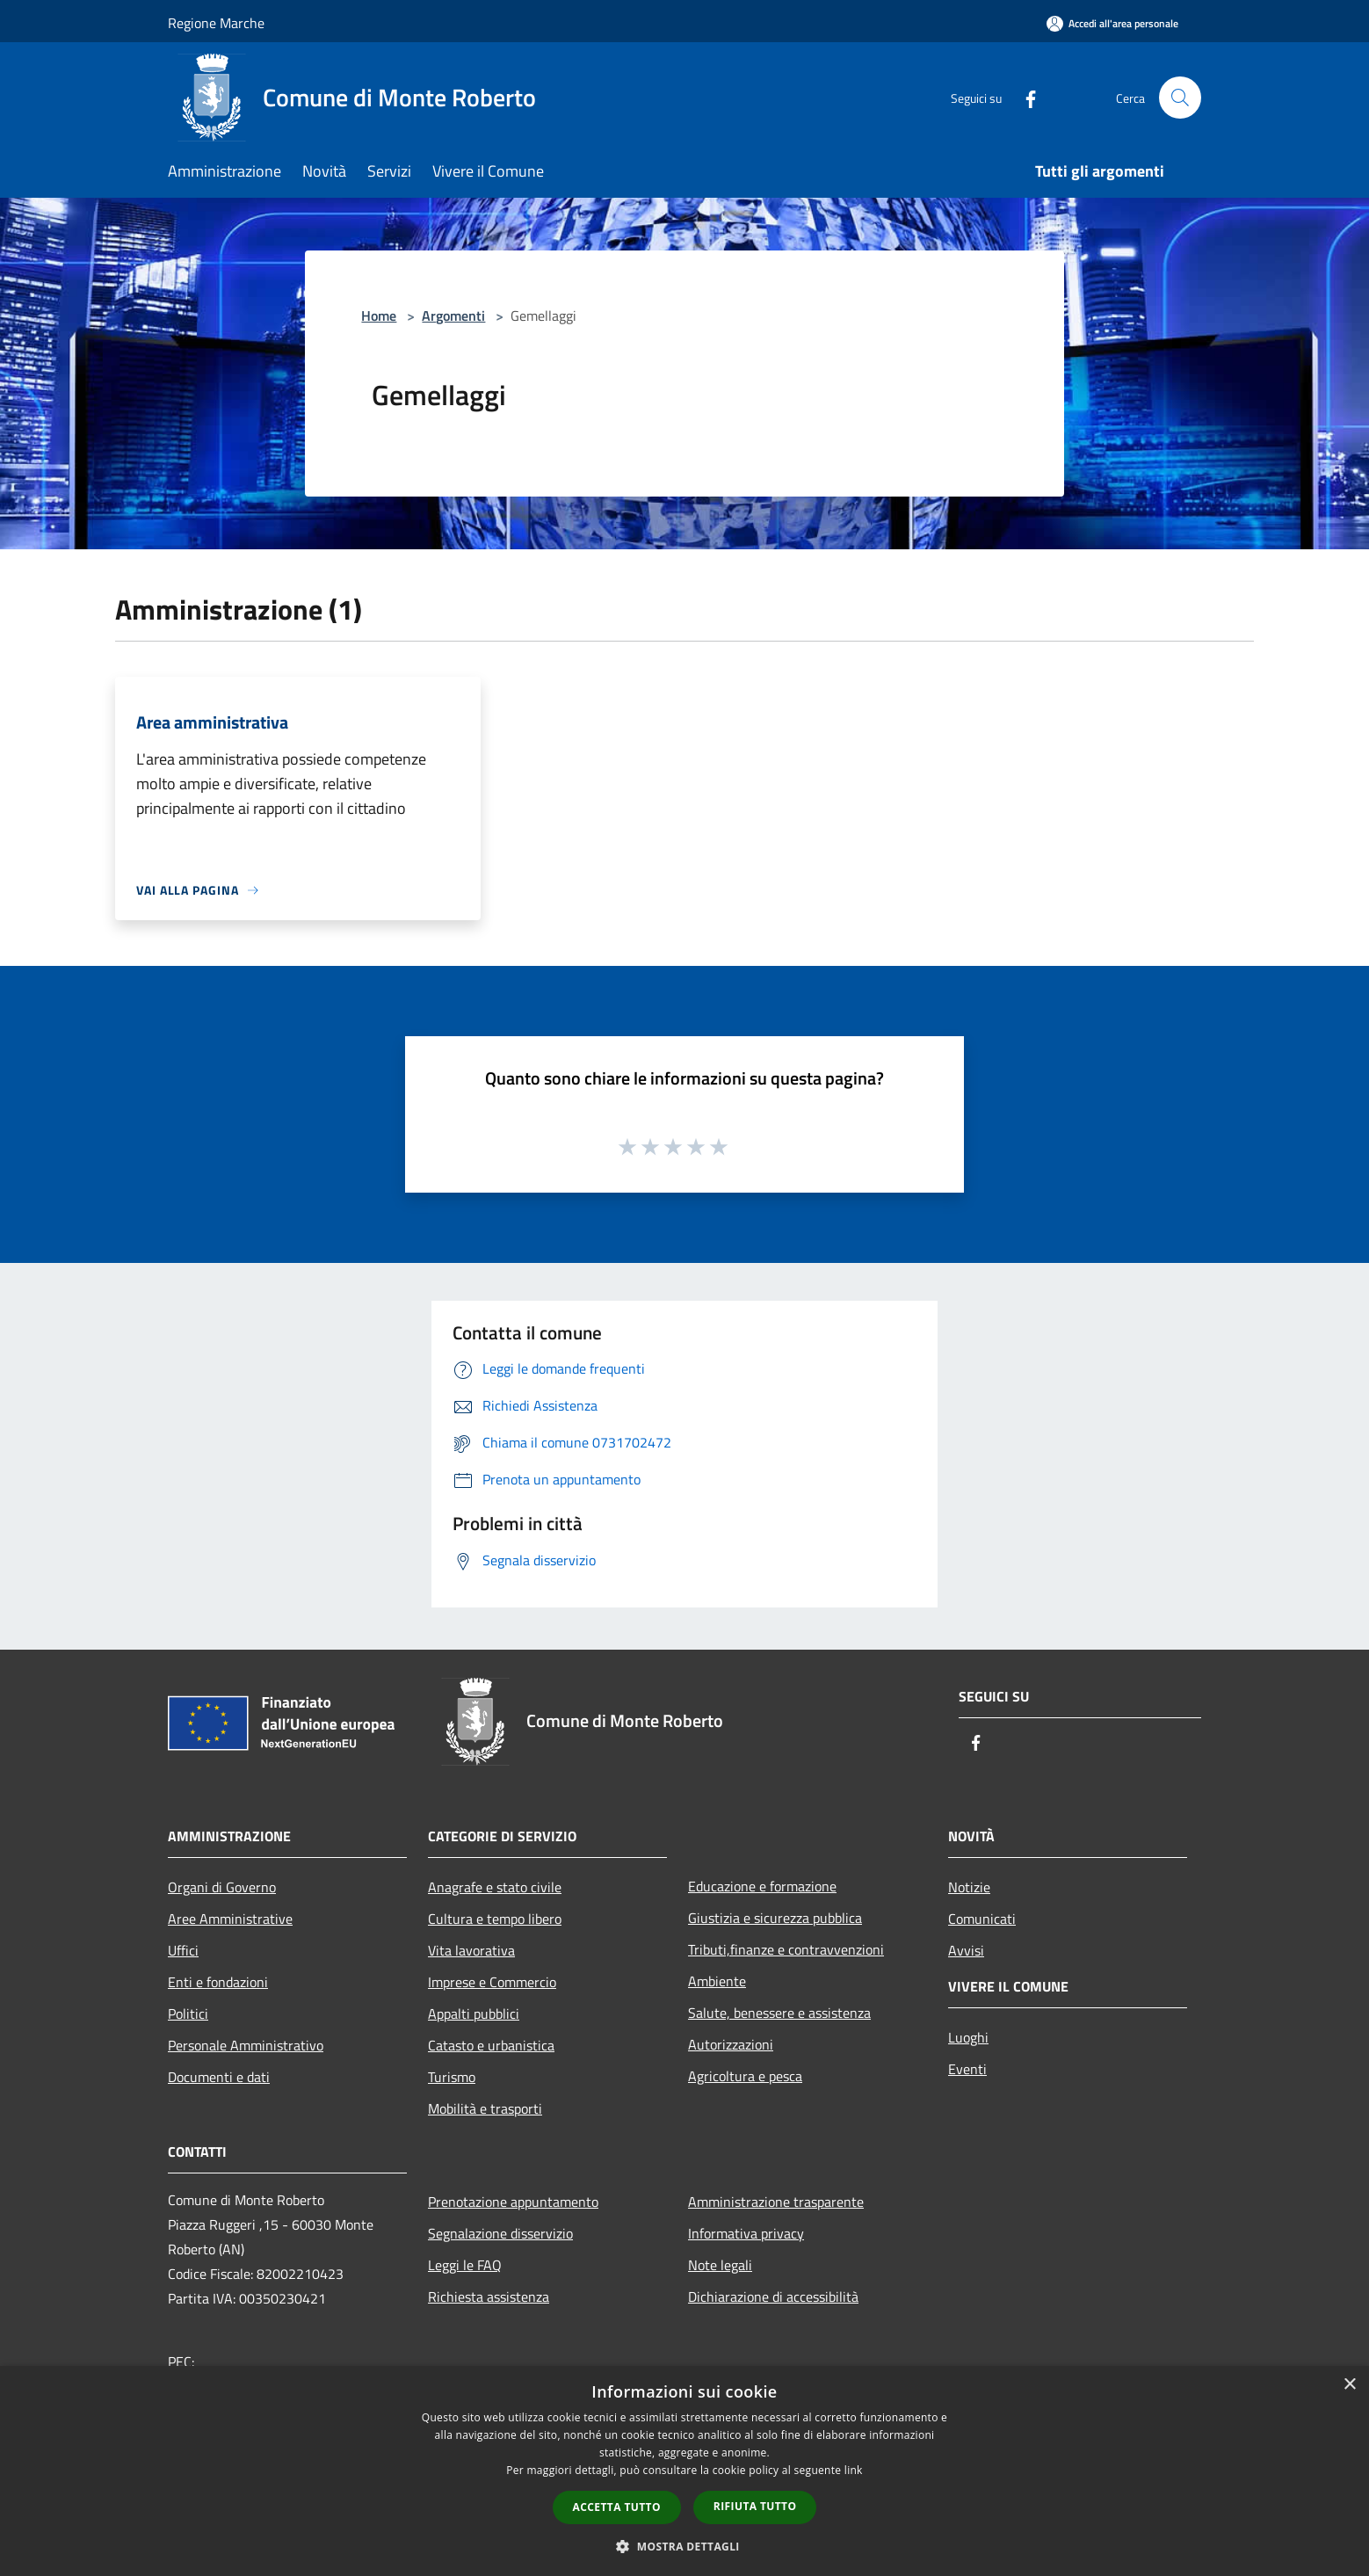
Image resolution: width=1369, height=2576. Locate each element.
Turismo (451, 2076)
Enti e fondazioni (218, 1981)
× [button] (1349, 2384)
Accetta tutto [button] (617, 2507)
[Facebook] (1023, 97)
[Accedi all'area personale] (1112, 23)
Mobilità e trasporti (485, 2108)
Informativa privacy (746, 2233)
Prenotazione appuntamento (513, 2201)
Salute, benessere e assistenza (779, 2012)
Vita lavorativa (471, 1950)
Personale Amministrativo (245, 2045)
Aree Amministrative (230, 1918)
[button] (684, 2546)
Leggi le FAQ (465, 2264)
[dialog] (684, 2471)
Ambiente (717, 1981)
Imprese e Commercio (492, 1981)
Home (378, 315)
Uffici (183, 1950)
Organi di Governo (222, 1887)
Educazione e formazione (762, 1886)
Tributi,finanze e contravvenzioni (786, 1949)
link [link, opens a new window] (853, 2470)
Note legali (720, 2264)
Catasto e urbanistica (491, 2045)
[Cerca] (1180, 97)
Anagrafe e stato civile (494, 1887)
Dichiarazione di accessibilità (773, 2296)
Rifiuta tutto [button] (755, 2506)
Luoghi (968, 2037)
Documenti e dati (219, 2076)
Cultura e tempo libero (494, 1918)
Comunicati (982, 1918)
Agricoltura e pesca (745, 2075)
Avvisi (966, 1950)
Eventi (967, 2068)
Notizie (969, 1887)
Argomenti (453, 315)
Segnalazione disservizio (500, 2233)
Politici (188, 2013)
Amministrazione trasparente (776, 2201)
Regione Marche (216, 22)
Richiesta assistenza (488, 2296)
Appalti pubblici (473, 2013)
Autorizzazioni (730, 2044)
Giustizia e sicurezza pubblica (775, 1917)
